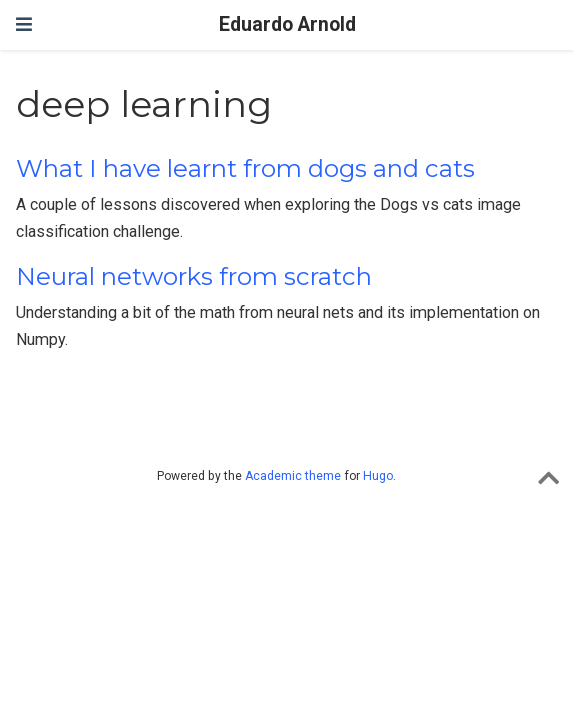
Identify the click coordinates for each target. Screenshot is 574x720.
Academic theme (293, 476)
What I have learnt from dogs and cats (245, 168)
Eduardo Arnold (287, 24)
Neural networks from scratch (194, 276)
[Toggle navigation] (24, 24)
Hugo (378, 476)
